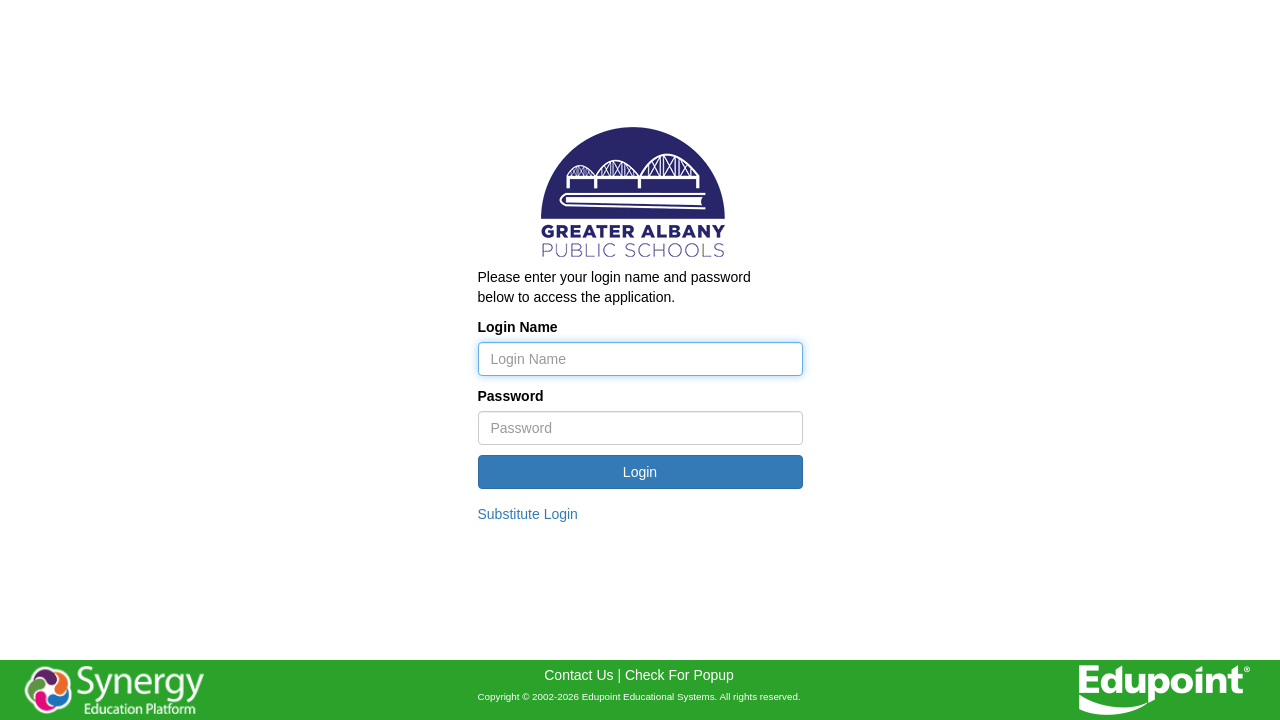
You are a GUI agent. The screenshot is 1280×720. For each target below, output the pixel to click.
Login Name (518, 327)
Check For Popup (679, 675)
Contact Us (578, 675)
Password (511, 396)
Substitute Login (528, 514)
